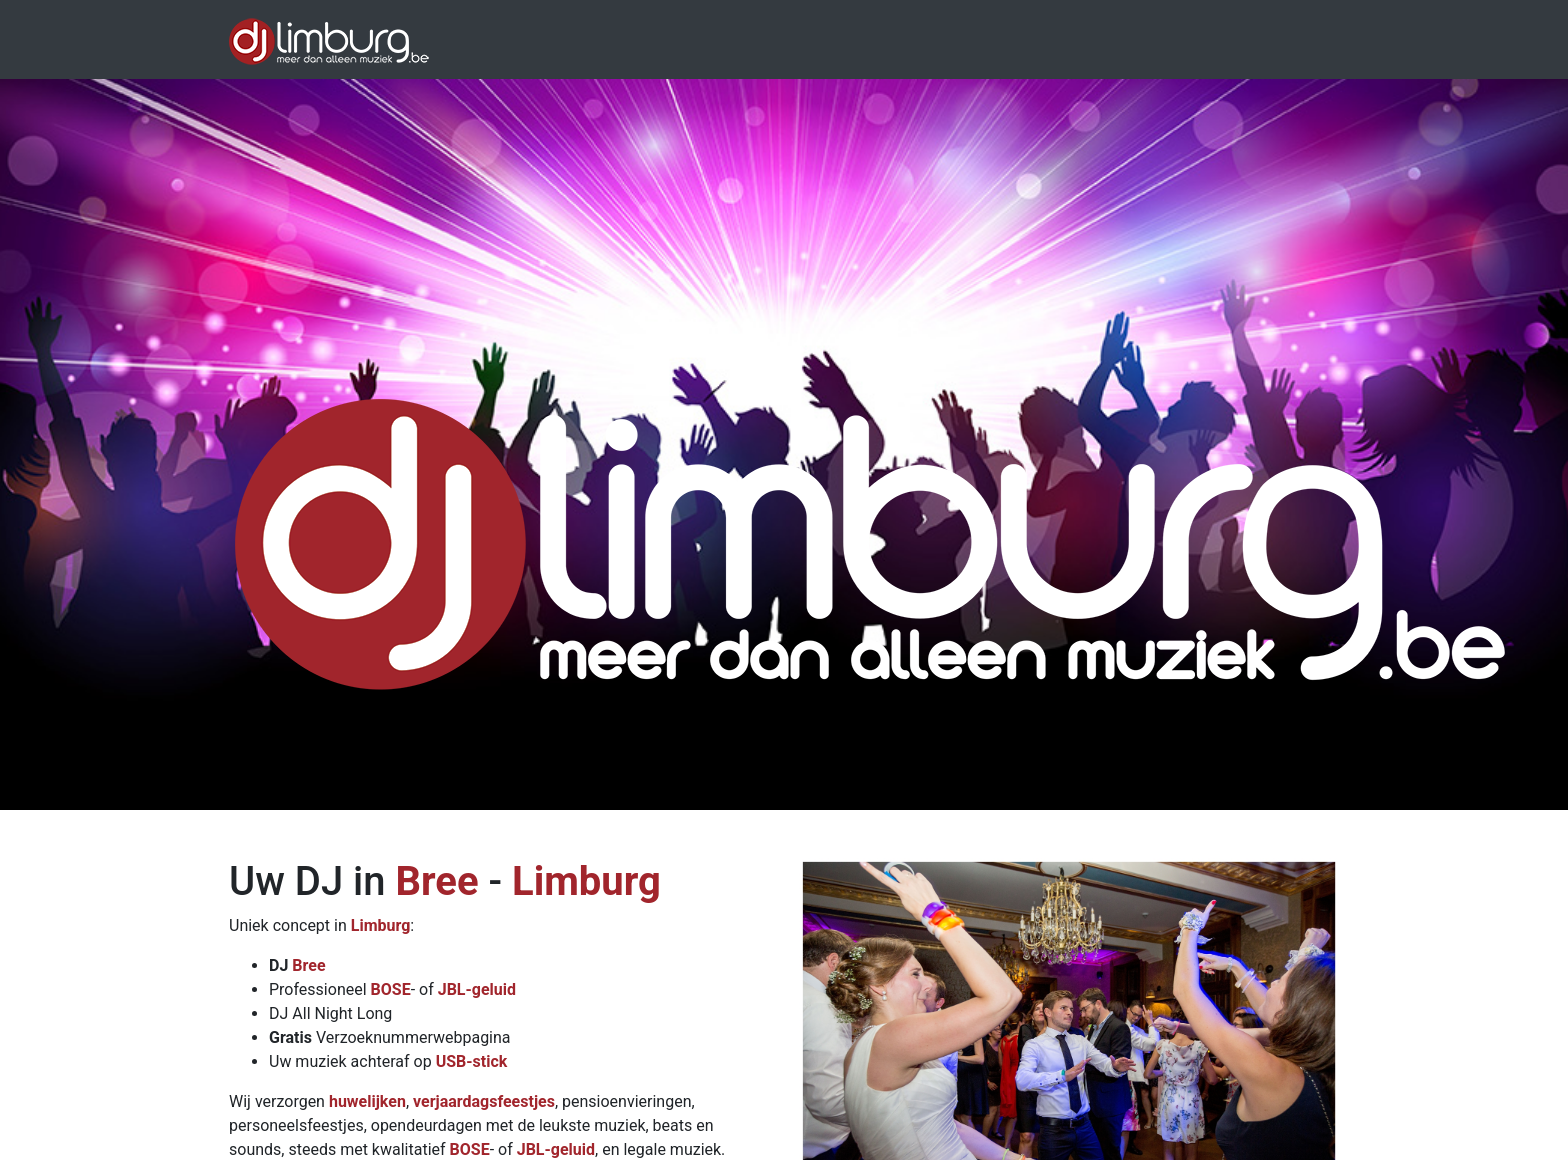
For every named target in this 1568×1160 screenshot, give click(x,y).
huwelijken (367, 1101)
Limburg (586, 881)
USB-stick (472, 1061)
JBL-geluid (477, 989)
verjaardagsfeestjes (484, 1101)
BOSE (391, 989)
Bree (436, 881)
